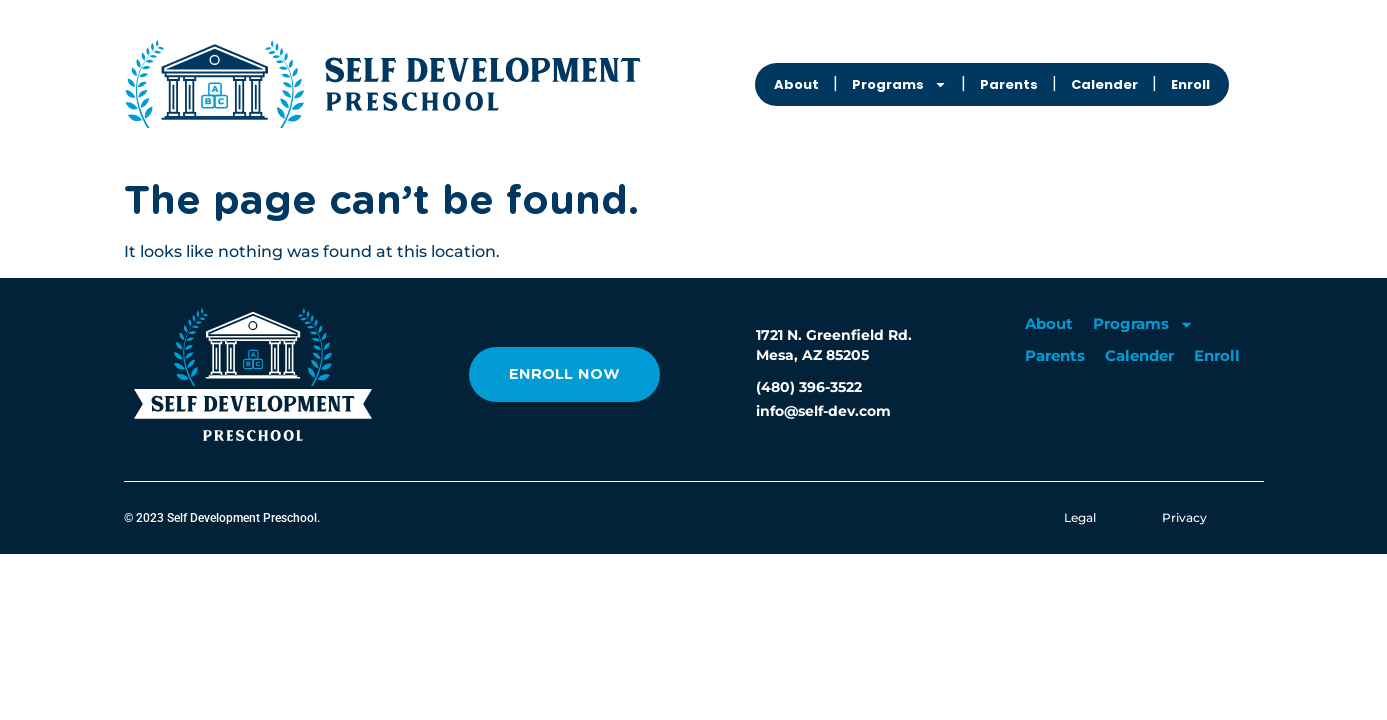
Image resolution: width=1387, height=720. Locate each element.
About (796, 84)
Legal (1080, 517)
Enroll (1190, 84)
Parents (1009, 84)
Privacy (1184, 517)
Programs (899, 84)
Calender (1104, 84)
